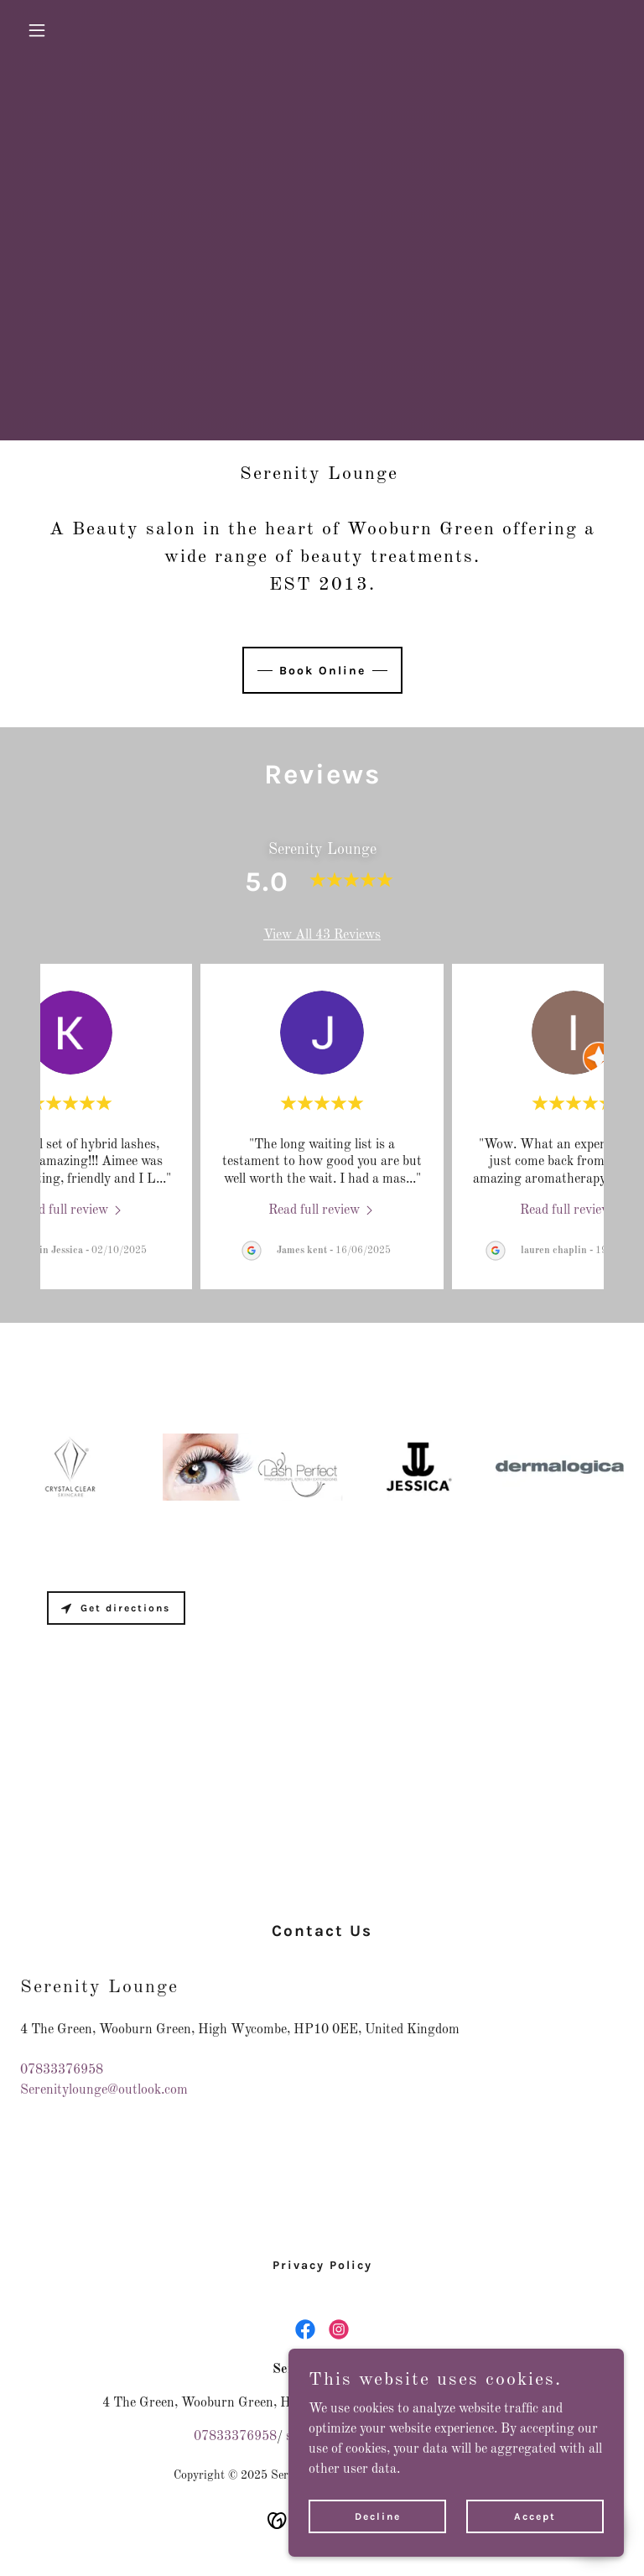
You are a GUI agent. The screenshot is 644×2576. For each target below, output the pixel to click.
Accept (535, 2515)
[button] (65, 30)
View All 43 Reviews (322, 935)
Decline (378, 2515)
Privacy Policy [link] (322, 2265)
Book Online (322, 671)
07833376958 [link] (61, 2070)
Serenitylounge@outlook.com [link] (104, 2090)
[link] (71, 1210)
